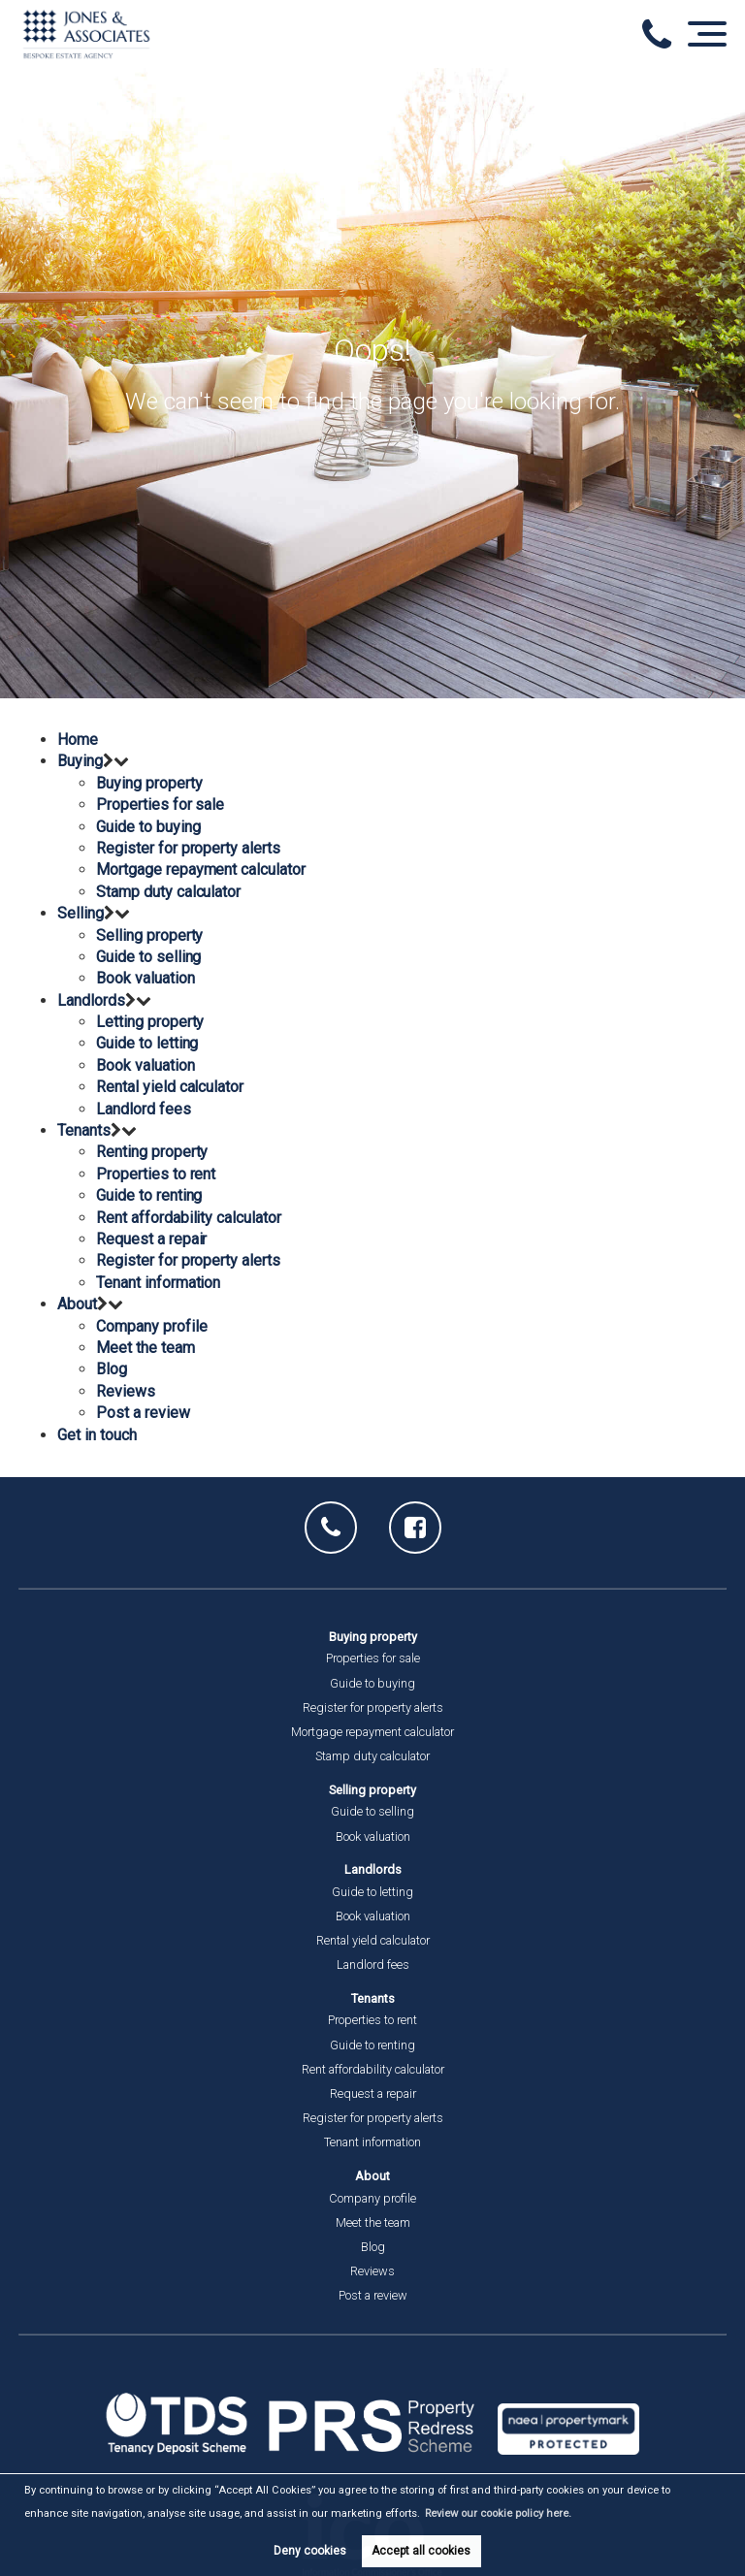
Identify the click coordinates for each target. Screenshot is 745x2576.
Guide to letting (147, 1043)
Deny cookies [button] (310, 2551)
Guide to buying (148, 827)
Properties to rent (155, 1174)
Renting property (152, 1152)
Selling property (149, 935)
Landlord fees (143, 1109)
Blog (111, 1369)
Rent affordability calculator (188, 1217)
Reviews (125, 1391)
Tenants (84, 1130)
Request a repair (151, 1239)
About (77, 1304)
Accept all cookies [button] (421, 2551)
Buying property (149, 783)
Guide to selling (148, 957)
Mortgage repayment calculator (201, 869)
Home (77, 739)
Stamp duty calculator (168, 892)
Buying (80, 761)
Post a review (142, 1412)
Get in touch (96, 1435)
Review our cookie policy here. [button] (498, 2513)
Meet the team (145, 1347)
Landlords (91, 1000)
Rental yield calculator (169, 1087)
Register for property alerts (188, 848)
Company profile (151, 1326)
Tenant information (158, 1282)
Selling (80, 913)
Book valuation (145, 978)
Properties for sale (160, 804)
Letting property (150, 1022)
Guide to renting (149, 1195)
